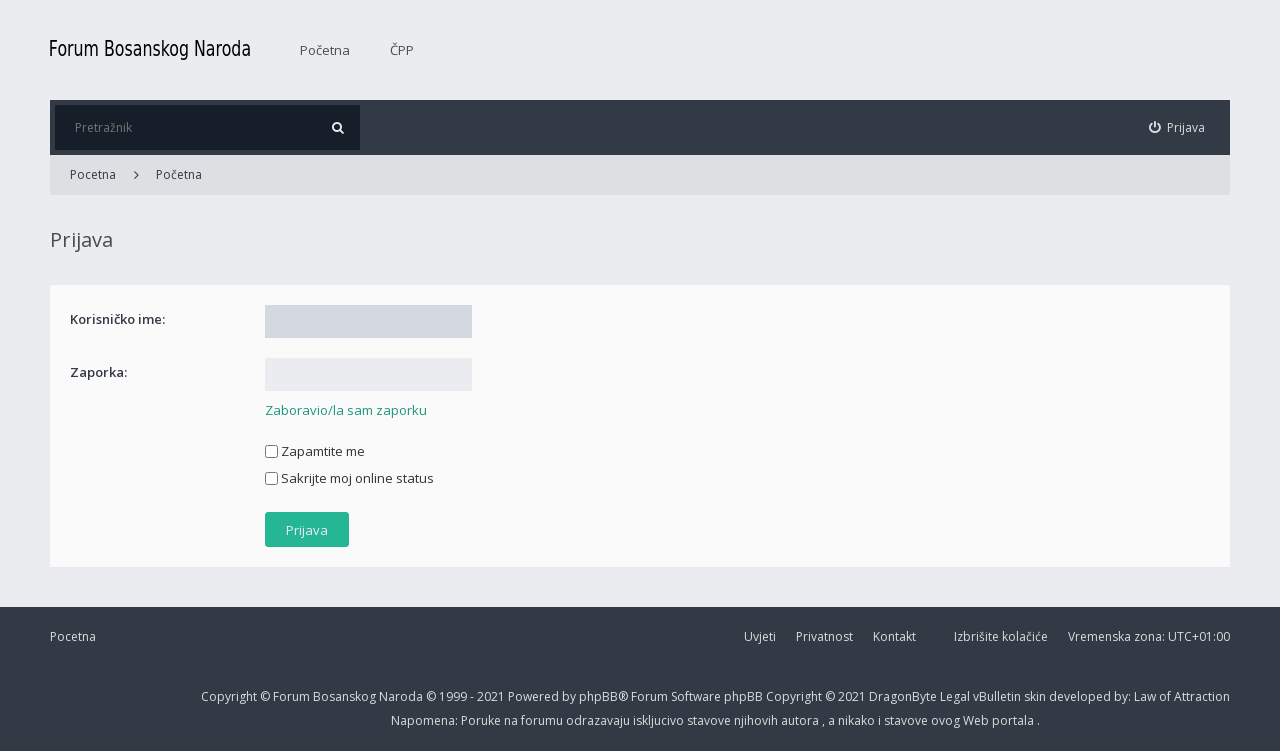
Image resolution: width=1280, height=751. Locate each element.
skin (1036, 696)
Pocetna (73, 636)
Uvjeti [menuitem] (760, 636)
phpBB (745, 696)
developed (1081, 696)
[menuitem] (1177, 127)
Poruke (482, 720)
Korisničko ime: (117, 319)
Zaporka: (98, 372)
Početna (325, 50)
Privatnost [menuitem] (824, 636)
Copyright (229, 696)
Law (1146, 696)
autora (801, 720)
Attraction (1202, 696)
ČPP (402, 50)
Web (977, 720)
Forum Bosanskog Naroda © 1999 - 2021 (390, 696)
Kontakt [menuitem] (894, 636)
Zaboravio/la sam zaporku (346, 410)
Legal (955, 696)
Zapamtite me (315, 451)
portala (1014, 720)
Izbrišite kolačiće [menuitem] (1001, 636)
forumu (543, 720)
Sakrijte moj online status (349, 478)
